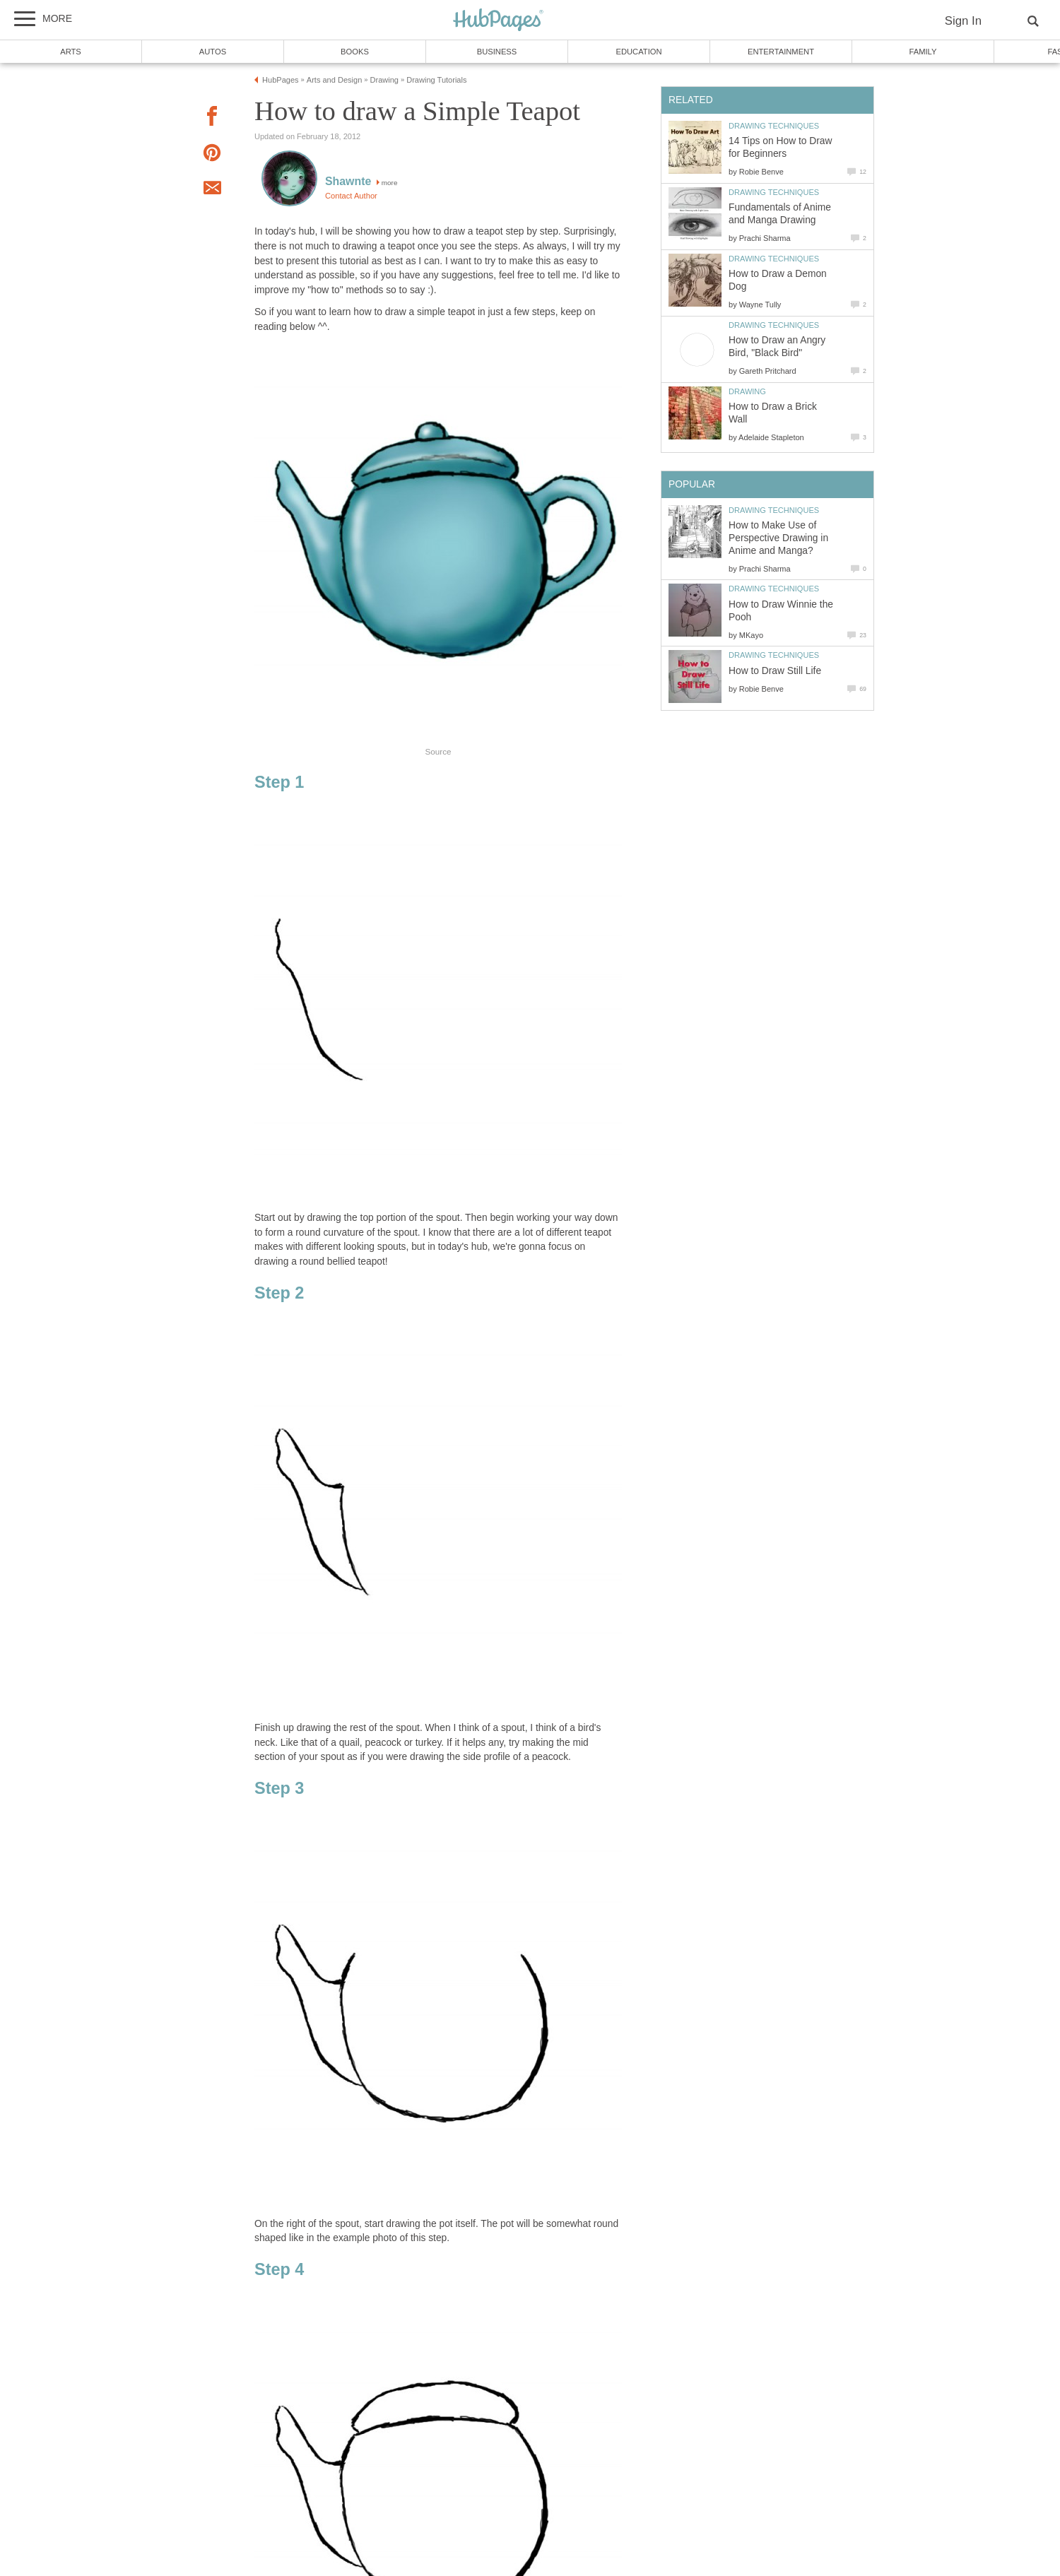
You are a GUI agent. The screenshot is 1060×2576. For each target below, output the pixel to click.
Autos (212, 51)
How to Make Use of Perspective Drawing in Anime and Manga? (778, 538)
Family (923, 51)
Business (497, 51)
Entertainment (781, 51)
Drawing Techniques (774, 126)
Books (355, 51)
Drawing (747, 391)
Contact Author (351, 195)
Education (638, 51)
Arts (70, 51)
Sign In (963, 21)
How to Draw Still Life (775, 671)
